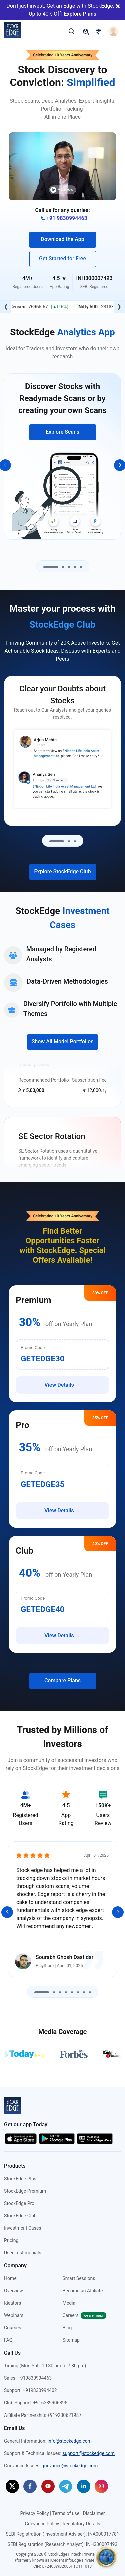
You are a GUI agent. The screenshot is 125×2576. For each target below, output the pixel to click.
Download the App (62, 239)
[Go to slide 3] (69, 567)
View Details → (62, 1385)
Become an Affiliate (83, 2290)
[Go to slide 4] (75, 567)
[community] (106, 2557)
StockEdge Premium (25, 2191)
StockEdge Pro (19, 2203)
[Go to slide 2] (63, 567)
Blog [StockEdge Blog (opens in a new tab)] (67, 2327)
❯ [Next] (119, 306)
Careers (84, 2315)
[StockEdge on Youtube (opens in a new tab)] (48, 2486)
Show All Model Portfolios (63, 1041)
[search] (71, 31)
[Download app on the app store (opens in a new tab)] (21, 2138)
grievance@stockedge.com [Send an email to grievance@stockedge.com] (70, 2465)
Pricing (11, 2240)
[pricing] (86, 31)
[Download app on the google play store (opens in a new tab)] (57, 2138)
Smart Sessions (79, 2278)
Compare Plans (62, 1680)
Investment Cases (22, 2228)
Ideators (12, 2303)
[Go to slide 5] (81, 567)
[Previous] (7, 1912)
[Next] (118, 1912)
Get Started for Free (62, 258)
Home (10, 2278)
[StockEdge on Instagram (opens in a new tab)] (101, 2486)
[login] (113, 31)
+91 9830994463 (64, 218)
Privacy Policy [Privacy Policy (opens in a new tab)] (34, 2513)
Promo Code (33, 1347)
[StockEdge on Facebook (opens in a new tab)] (30, 2486)
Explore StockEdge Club (62, 871)
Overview (13, 2290)
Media (69, 2303)
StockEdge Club (20, 2215)
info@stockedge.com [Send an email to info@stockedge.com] (70, 2441)
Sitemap (71, 2340)
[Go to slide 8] (90, 1992)
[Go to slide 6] (78, 1992)
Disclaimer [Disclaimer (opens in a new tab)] (94, 2513)
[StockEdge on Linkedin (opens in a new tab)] (83, 2486)
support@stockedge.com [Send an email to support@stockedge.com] (88, 2453)
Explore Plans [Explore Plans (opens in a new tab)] (80, 14)
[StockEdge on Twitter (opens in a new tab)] (12, 2486)
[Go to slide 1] (50, 567)
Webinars (13, 2315)
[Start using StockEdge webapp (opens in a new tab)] (94, 2138)
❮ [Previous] (6, 306)
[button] (62, 166)
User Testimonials (22, 2252)
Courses (12, 2327)
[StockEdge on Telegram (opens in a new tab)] (65, 2486)
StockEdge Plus (20, 2178)
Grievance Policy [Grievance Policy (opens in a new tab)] (42, 2523)
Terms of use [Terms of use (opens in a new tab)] (66, 2513)
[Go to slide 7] (84, 1992)
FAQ (8, 2340)
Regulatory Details (81, 2523)
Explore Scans (62, 432)
